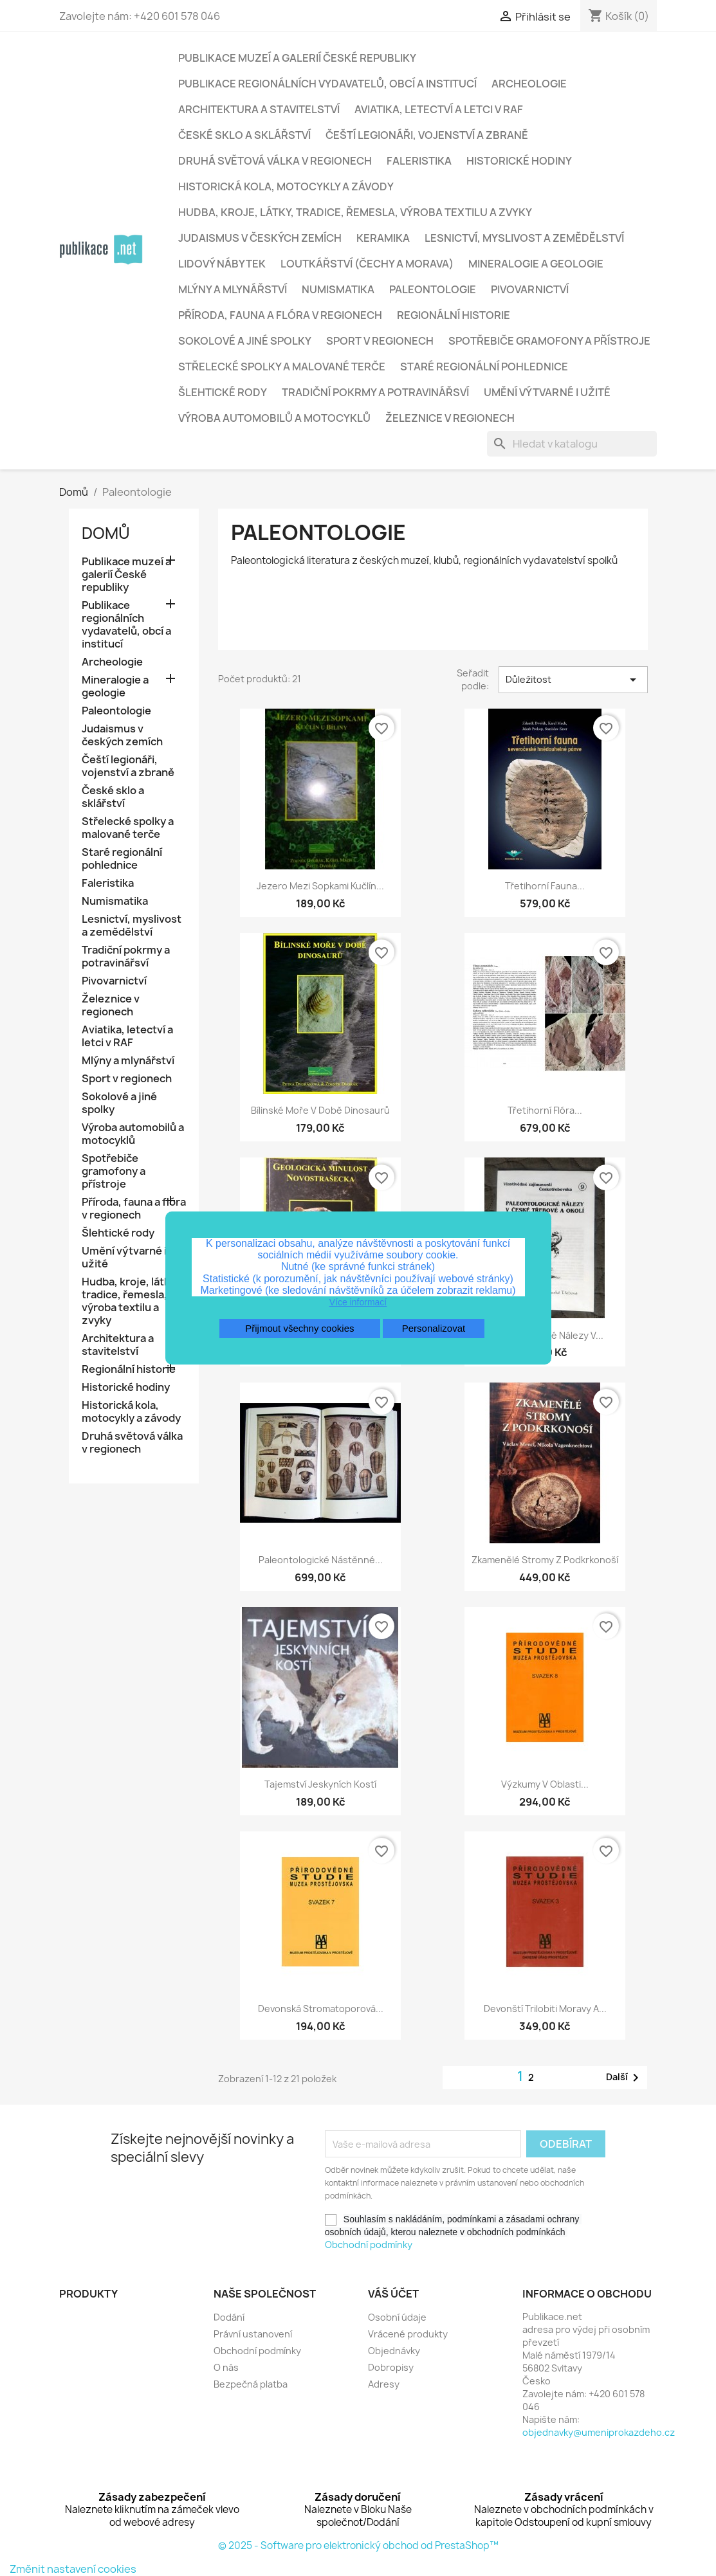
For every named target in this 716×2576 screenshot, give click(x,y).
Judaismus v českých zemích (260, 238)
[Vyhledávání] (572, 444)
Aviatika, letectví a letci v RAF (438, 109)
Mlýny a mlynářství (232, 289)
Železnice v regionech (450, 418)
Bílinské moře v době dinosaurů (320, 1110)
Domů (106, 533)
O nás (226, 2367)
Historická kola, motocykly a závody (286, 186)
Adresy (383, 2384)
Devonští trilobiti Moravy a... (545, 2008)
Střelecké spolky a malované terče (281, 366)
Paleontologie (432, 289)
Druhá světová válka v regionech (275, 161)
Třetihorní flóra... (545, 1110)
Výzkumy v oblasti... (545, 1784)
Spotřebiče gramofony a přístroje (549, 341)
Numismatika (338, 289)
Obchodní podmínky (368, 2244)
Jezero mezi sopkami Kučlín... (320, 886)
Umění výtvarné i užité (547, 392)
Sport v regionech (380, 341)
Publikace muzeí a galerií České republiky (297, 58)
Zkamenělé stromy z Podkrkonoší (545, 1560)
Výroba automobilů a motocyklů (274, 418)
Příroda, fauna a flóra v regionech (280, 315)
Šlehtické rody (222, 392)
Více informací (358, 1302)
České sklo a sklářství (244, 135)
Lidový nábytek (222, 264)
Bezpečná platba (251, 2384)
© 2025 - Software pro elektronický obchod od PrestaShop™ (358, 2545)
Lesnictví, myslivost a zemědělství (524, 238)
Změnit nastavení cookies (73, 2569)
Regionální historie (453, 315)
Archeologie (529, 84)
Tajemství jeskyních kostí (320, 1784)
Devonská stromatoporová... (320, 2008)
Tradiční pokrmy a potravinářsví (375, 392)
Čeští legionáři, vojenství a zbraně (427, 135)
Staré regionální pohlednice (484, 366)
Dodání (229, 2317)
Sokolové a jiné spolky (244, 341)
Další (624, 2077)
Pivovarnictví (530, 289)
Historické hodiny (519, 161)
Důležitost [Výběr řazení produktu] (573, 679)
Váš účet (393, 2294)
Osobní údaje (397, 2317)
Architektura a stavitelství (259, 109)
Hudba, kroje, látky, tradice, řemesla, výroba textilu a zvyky (355, 212)
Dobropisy (391, 2367)
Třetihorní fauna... (545, 886)
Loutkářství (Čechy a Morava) (367, 264)
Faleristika (419, 161)
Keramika (383, 238)
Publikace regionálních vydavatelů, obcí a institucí (327, 84)
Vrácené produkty (408, 2334)
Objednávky (394, 2351)
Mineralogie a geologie (535, 264)
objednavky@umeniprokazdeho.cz (598, 2432)
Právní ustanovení (253, 2334)
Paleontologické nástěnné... (321, 1560)
